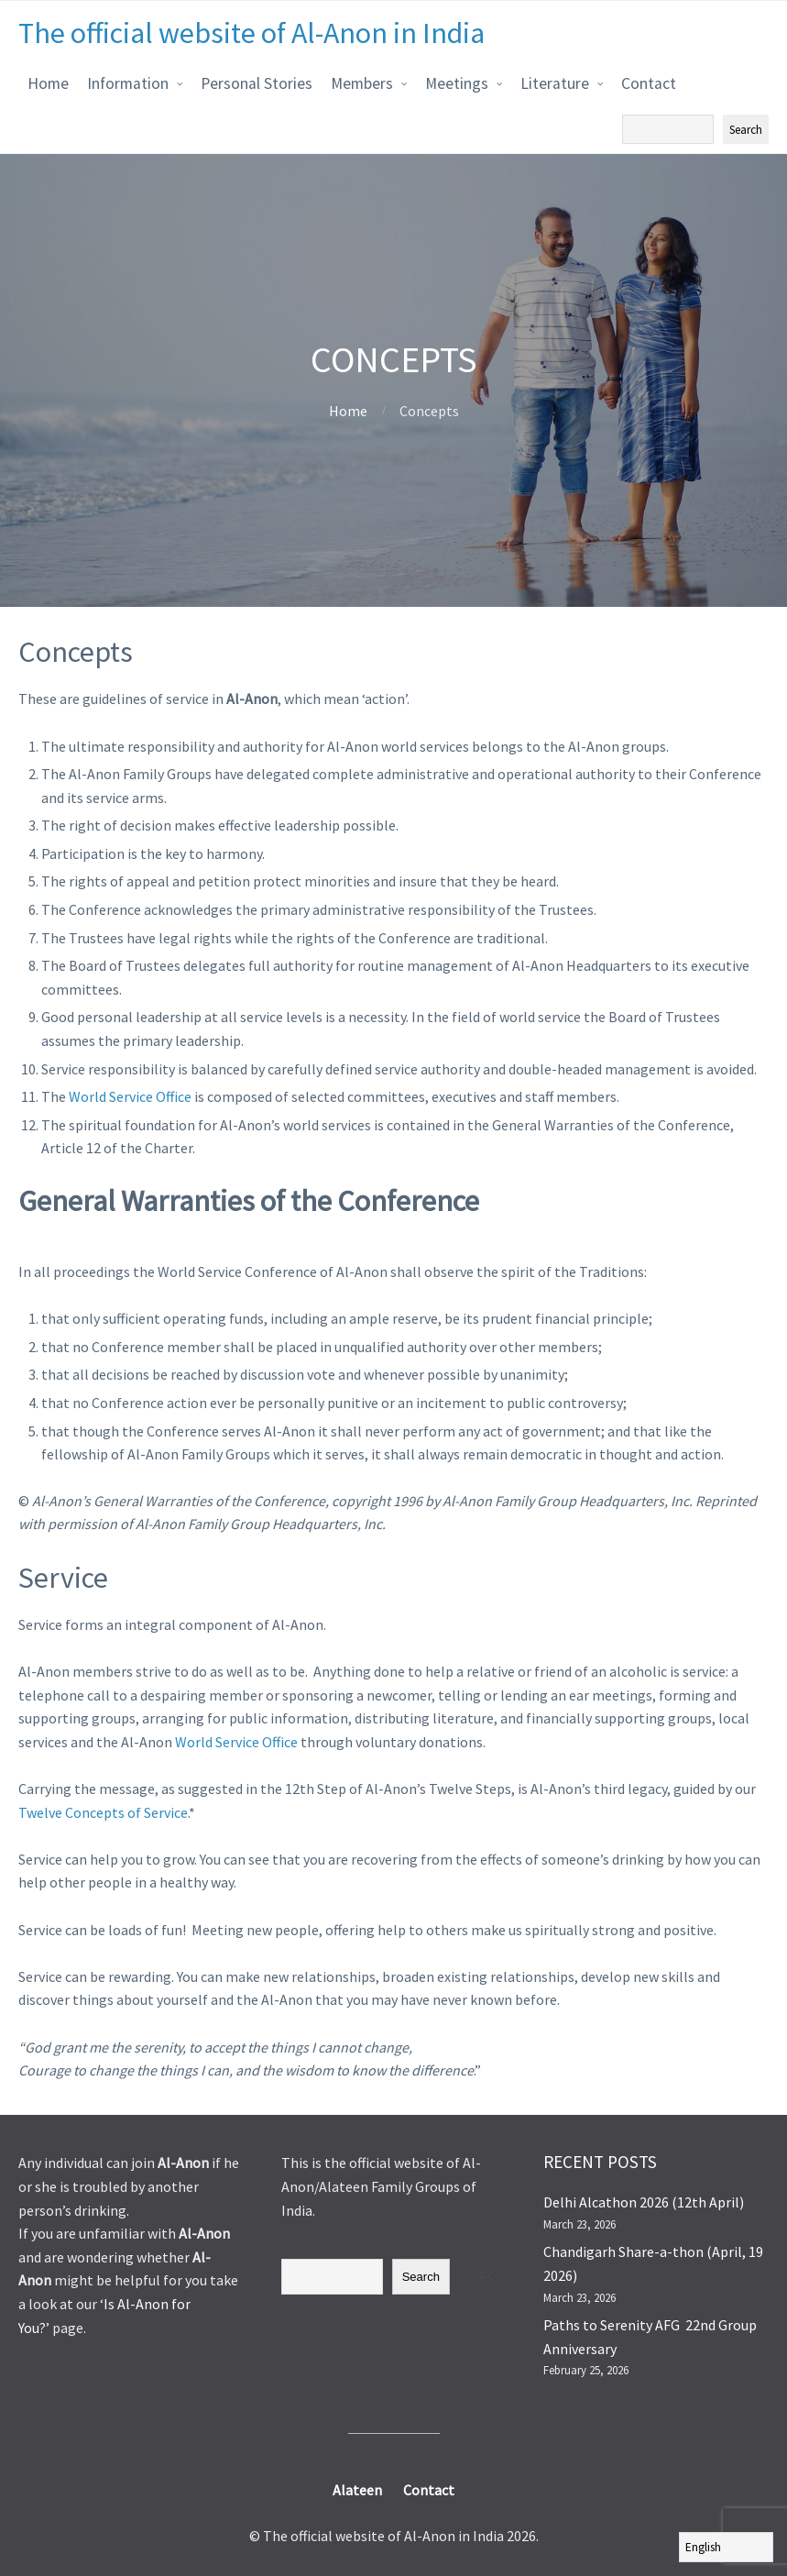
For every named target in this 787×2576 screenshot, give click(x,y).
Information (128, 83)
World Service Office (130, 1096)
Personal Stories (256, 83)
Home (48, 83)
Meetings (456, 83)
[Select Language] (726, 2547)
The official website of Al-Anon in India (251, 33)
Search (421, 2277)
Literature (554, 83)
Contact (648, 83)
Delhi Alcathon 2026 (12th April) (643, 2202)
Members (362, 83)
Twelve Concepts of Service (103, 1812)
